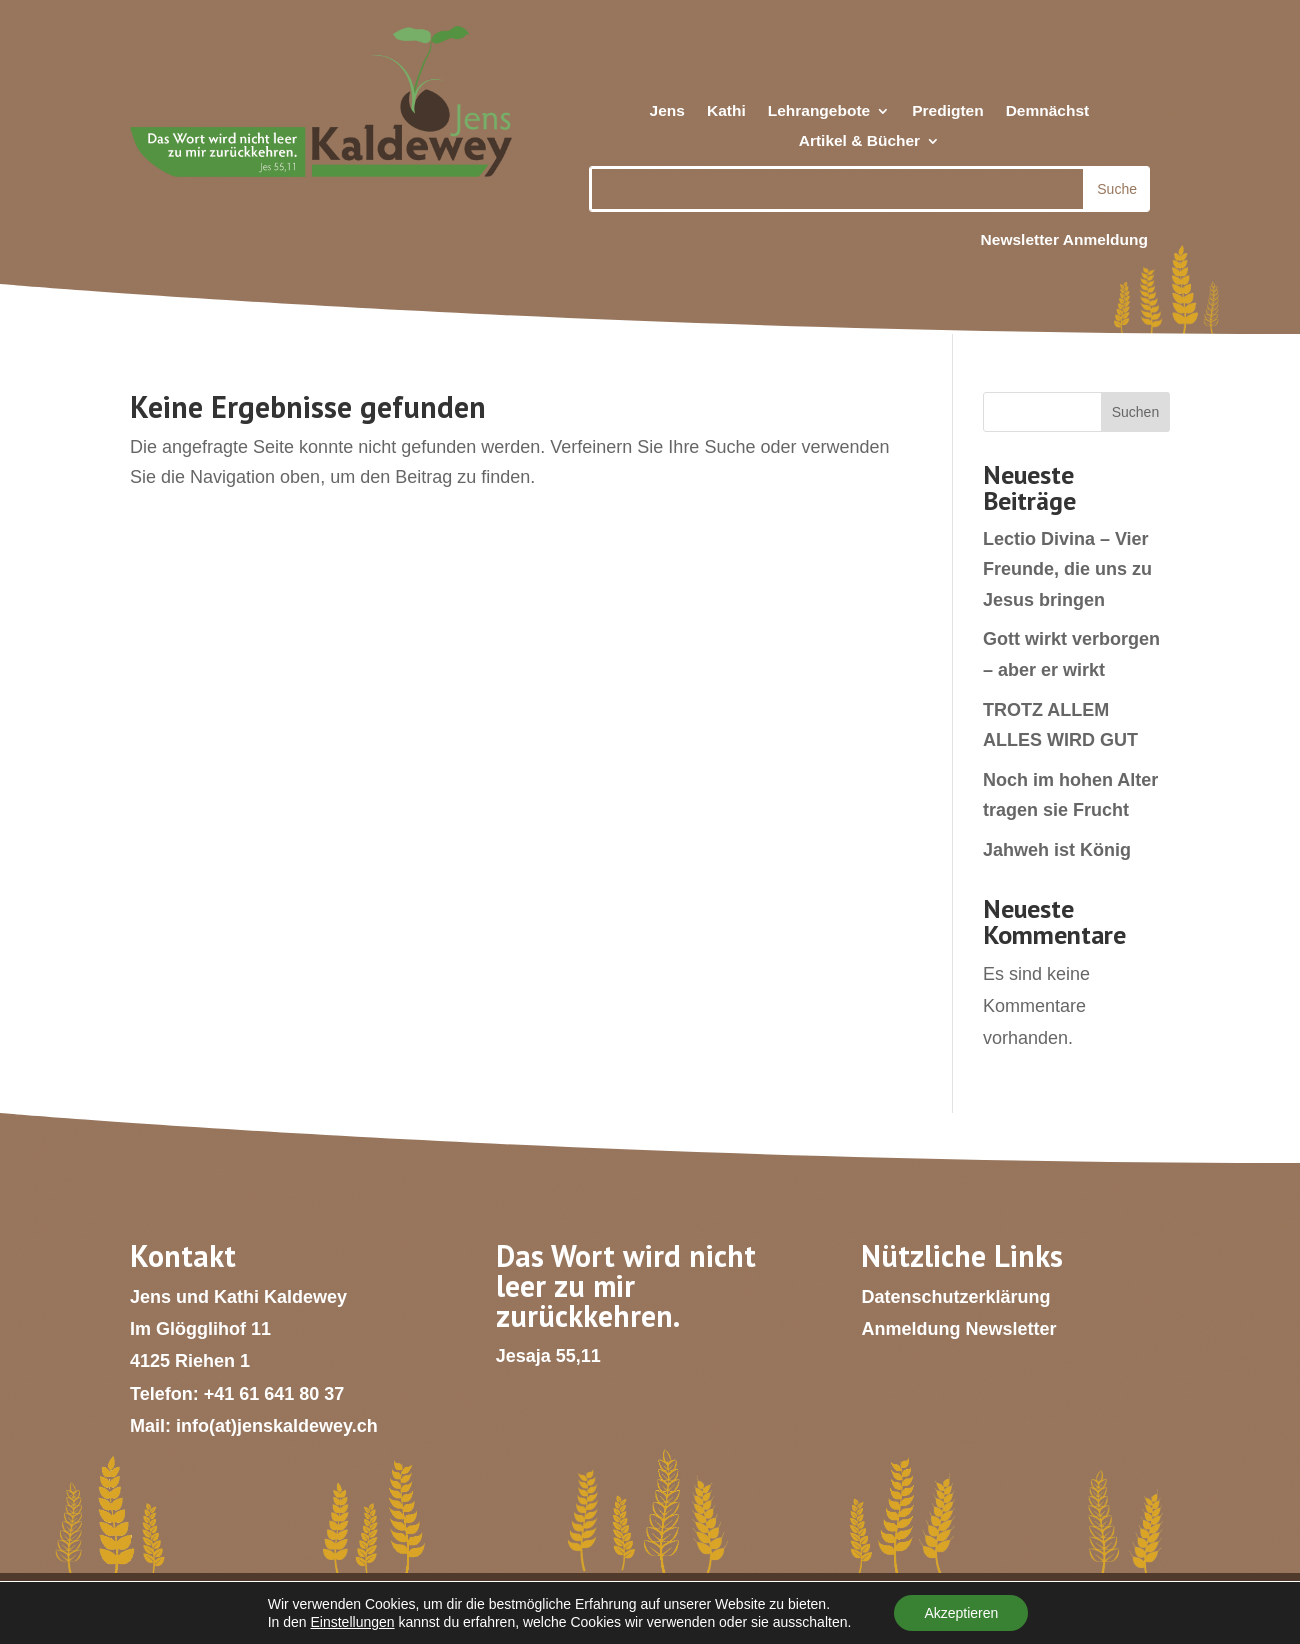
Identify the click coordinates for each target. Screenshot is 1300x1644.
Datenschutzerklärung (955, 1297)
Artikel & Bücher (859, 141)
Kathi (726, 111)
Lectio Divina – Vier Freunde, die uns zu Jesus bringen (1067, 569)
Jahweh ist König (1057, 850)
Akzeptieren (961, 1613)
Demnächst (1048, 111)
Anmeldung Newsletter (958, 1329)
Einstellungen (353, 1622)
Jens (667, 111)
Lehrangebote (819, 111)
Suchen (1135, 412)
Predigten (947, 111)
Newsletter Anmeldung (1064, 239)
